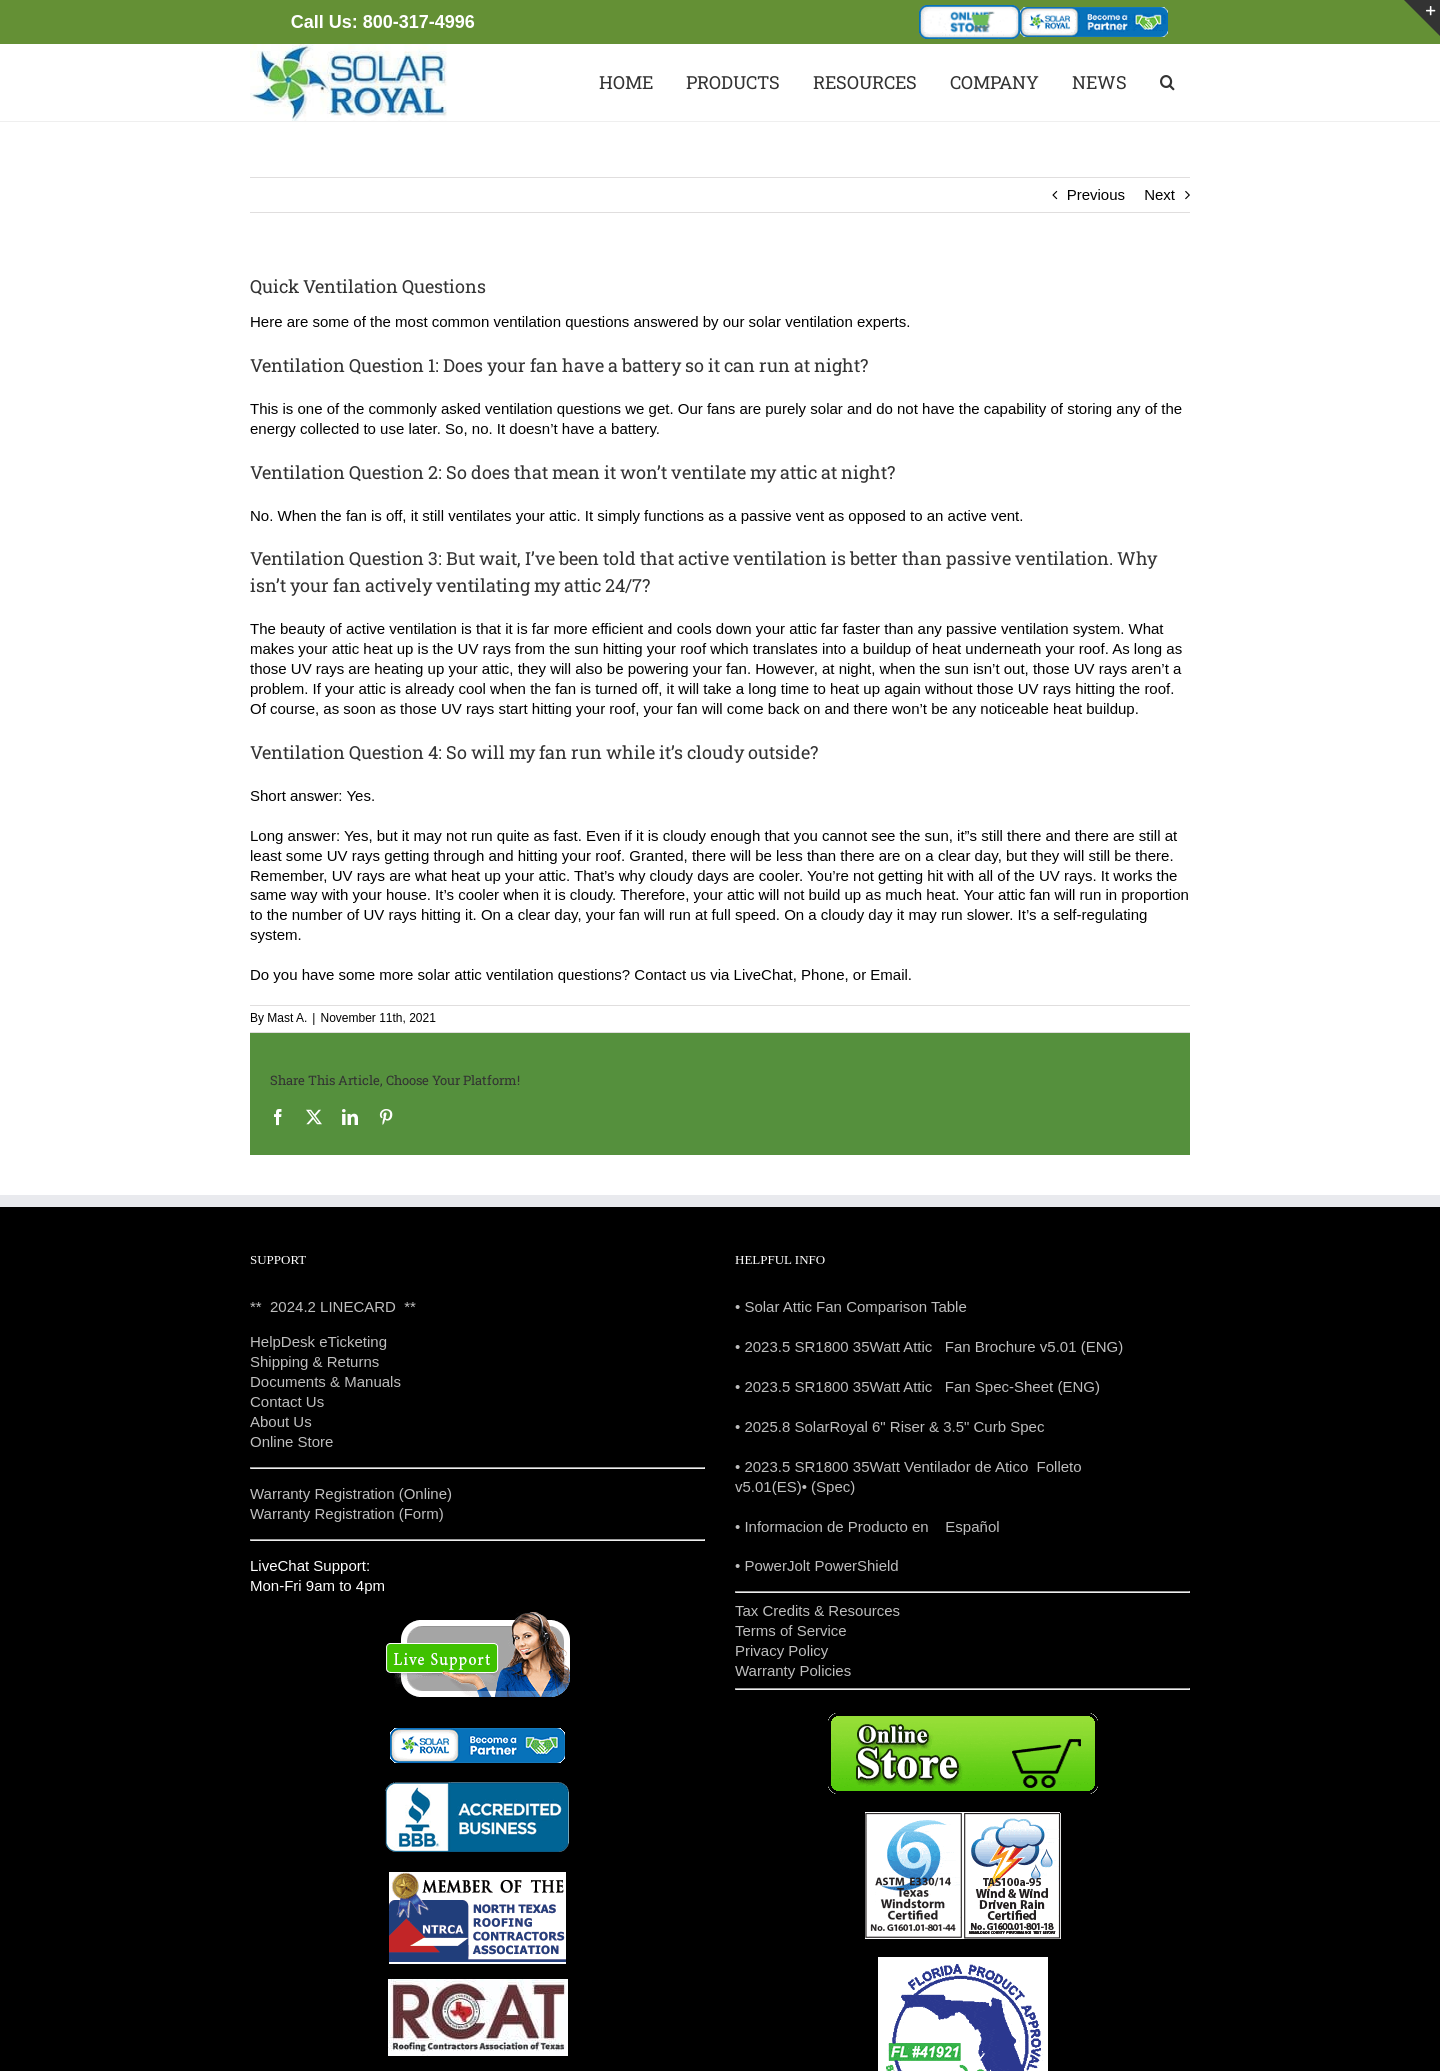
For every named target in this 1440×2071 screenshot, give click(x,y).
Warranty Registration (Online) (351, 1493)
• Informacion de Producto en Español (867, 1526)
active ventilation (401, 628)
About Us (281, 1421)
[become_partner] (1094, 14)
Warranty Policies (793, 1670)
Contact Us (287, 1401)
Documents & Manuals (325, 1381)
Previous (1096, 194)
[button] (1166, 82)
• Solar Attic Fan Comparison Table (851, 1306)
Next (1159, 194)
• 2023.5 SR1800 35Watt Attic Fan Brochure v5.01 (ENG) (929, 1346)
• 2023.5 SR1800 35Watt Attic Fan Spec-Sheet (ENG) (917, 1386)
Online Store (291, 1441)
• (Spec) (829, 1486)
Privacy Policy (781, 1650)
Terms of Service (791, 1630)
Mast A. (287, 1018)
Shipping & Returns (314, 1361)
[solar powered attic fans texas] (350, 51)
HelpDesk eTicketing (318, 1341)
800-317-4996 (419, 22)
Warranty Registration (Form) (347, 1513)
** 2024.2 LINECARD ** (333, 1306)
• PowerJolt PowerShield (817, 1565)
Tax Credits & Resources (817, 1610)
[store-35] (970, 12)
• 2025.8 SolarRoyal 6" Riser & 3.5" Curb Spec (889, 1426)
